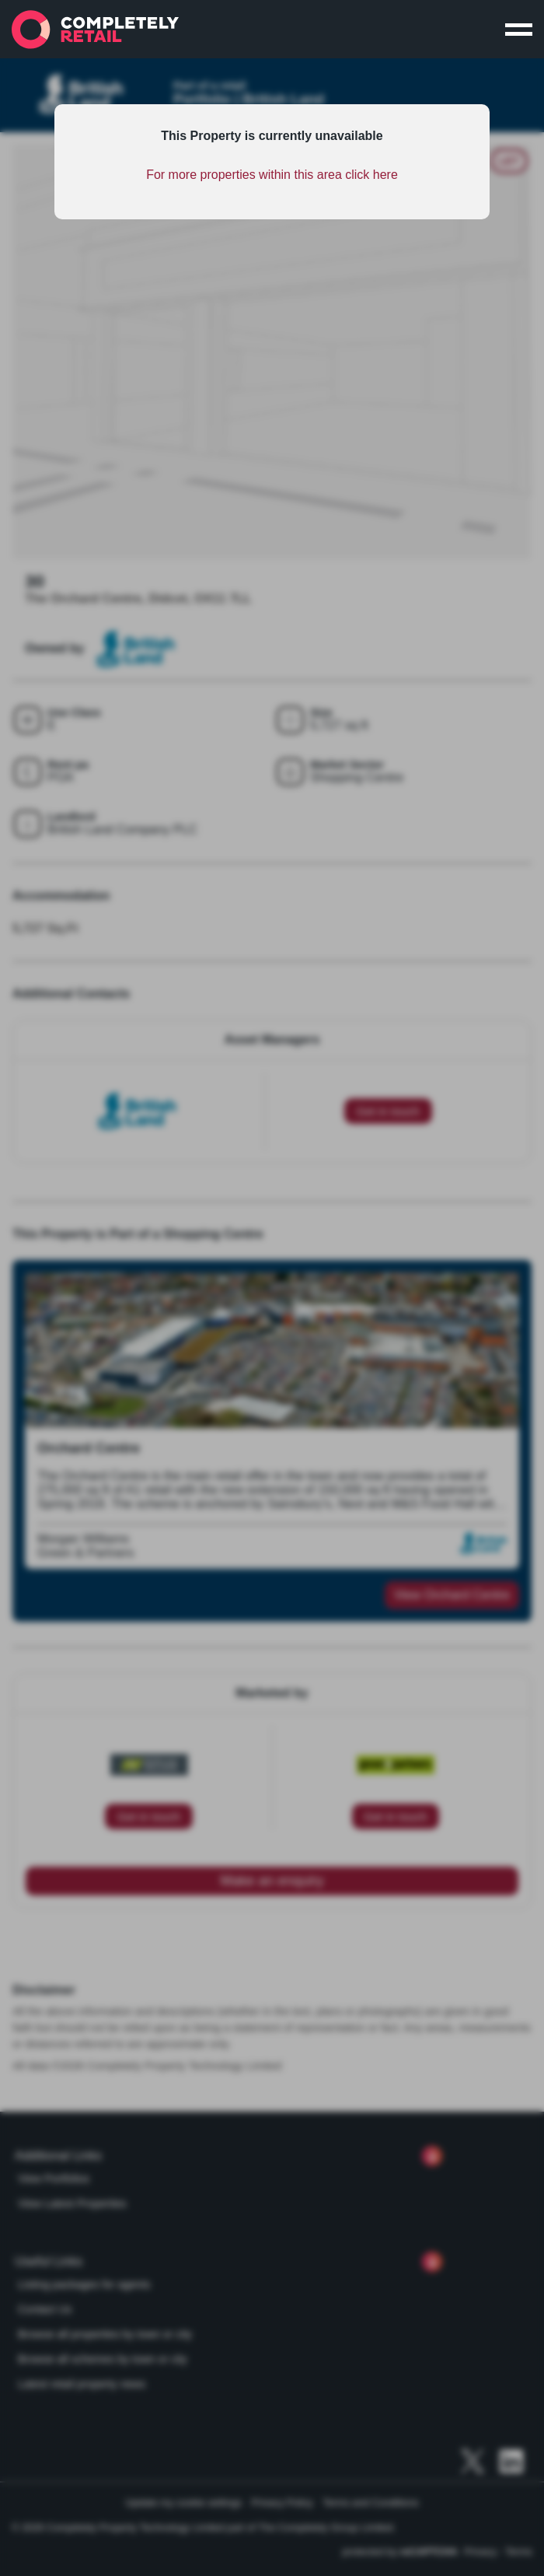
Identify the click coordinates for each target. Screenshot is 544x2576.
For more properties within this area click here (272, 174)
